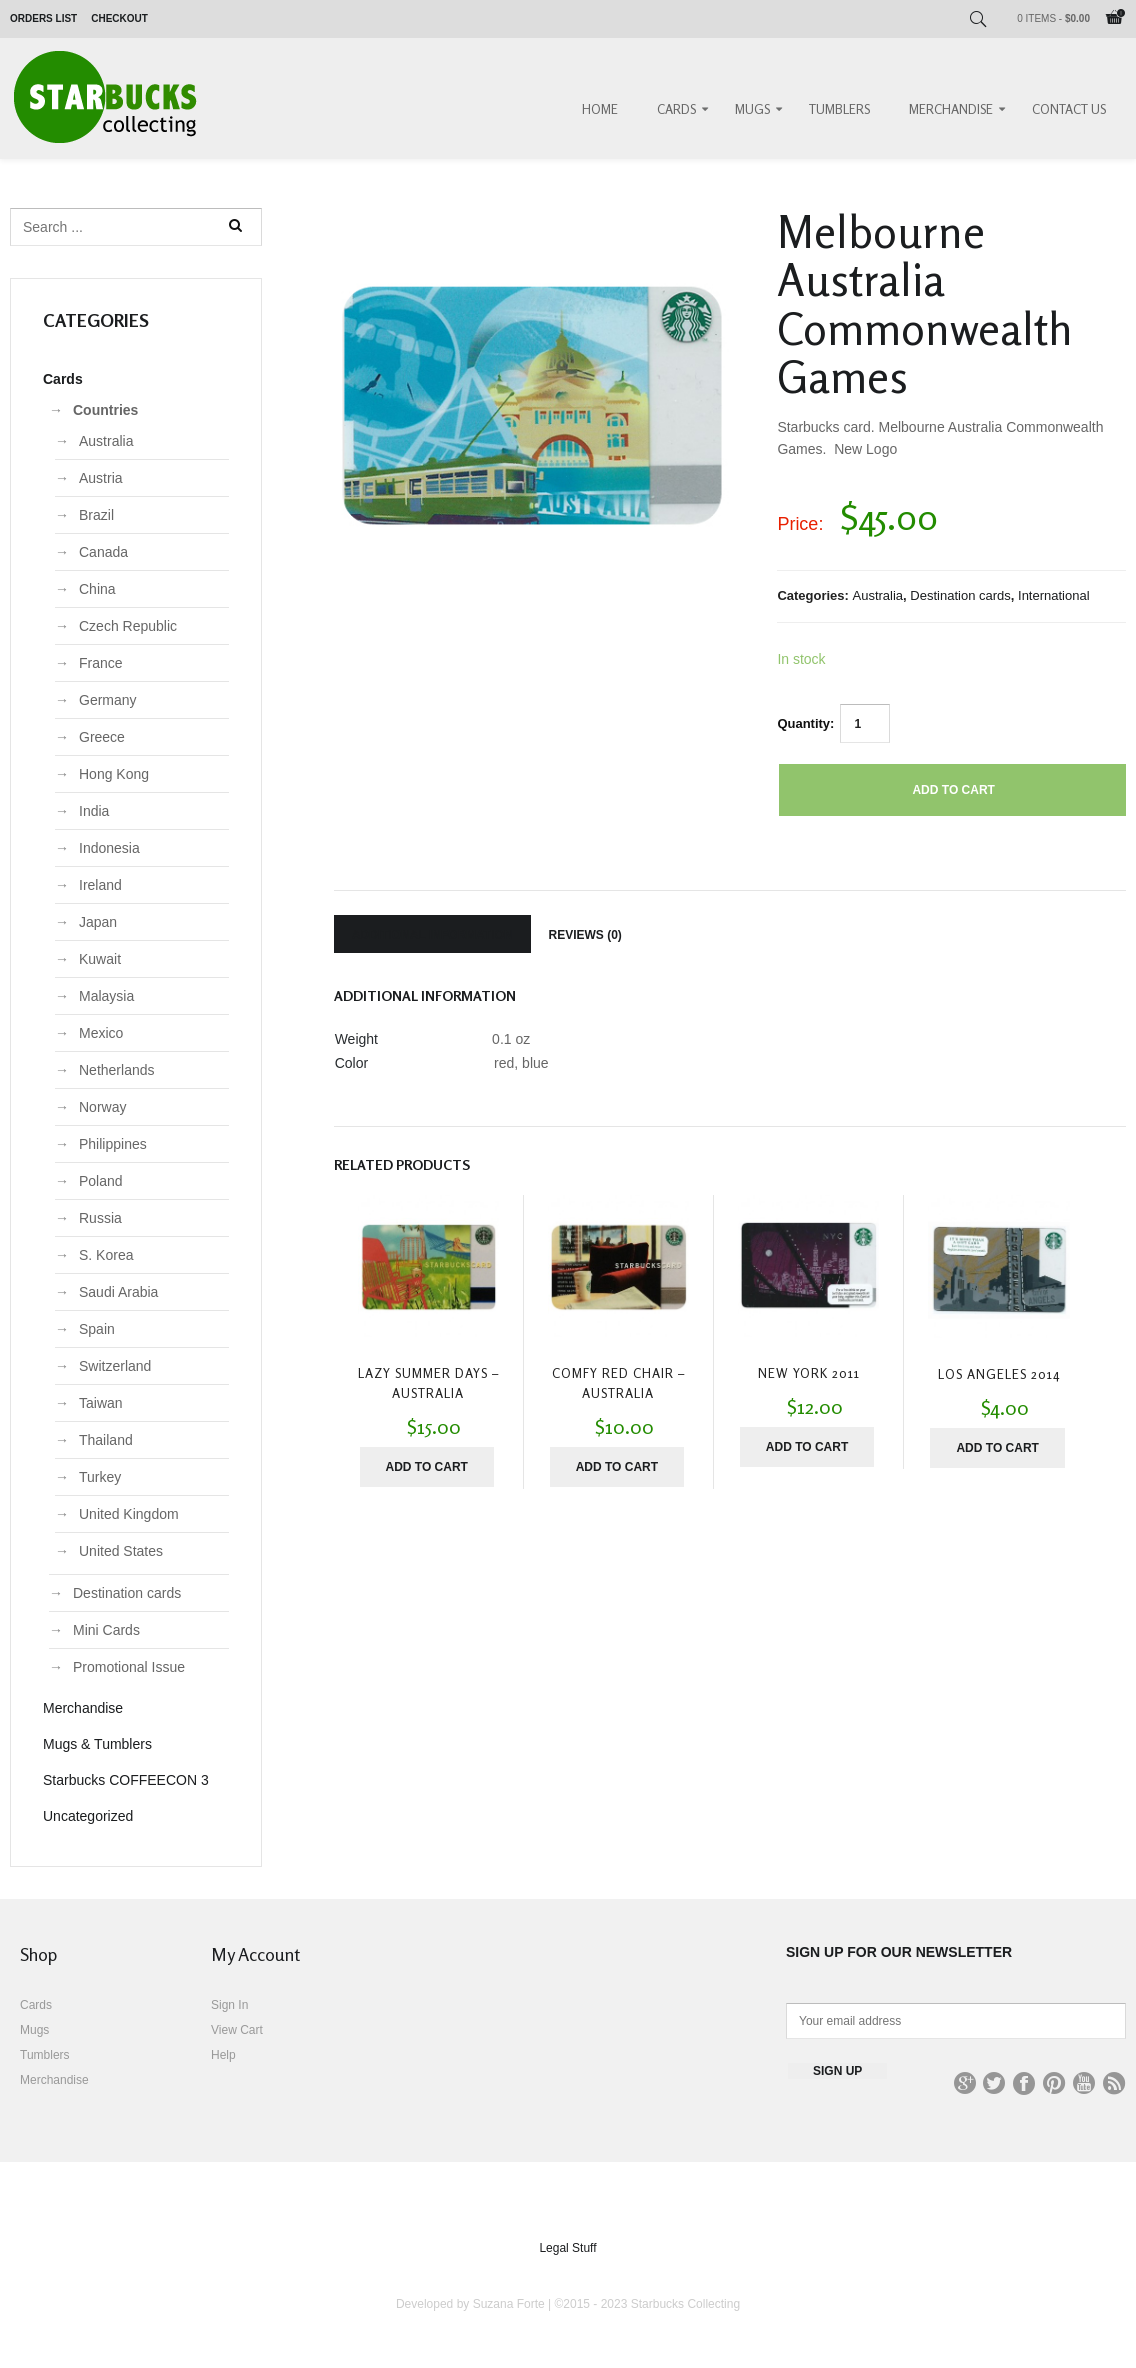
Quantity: (805, 723)
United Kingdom (129, 1514)
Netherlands (117, 1070)
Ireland (100, 885)
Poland (101, 1181)
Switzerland (115, 1366)
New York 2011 (809, 1373)
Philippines (113, 1144)
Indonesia (109, 848)
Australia (878, 595)
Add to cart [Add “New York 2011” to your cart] (807, 1447)
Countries (105, 410)
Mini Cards (106, 1630)
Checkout (119, 18)
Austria (101, 478)
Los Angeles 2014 (999, 1374)
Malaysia (106, 996)
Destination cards (960, 595)
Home (600, 109)
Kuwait (100, 959)
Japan (98, 922)
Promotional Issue (129, 1667)
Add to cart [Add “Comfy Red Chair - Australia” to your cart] (617, 1467)
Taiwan (101, 1403)
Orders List (43, 18)
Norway (102, 1107)
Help (223, 2055)
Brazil (96, 515)
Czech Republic (128, 626)
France (101, 663)
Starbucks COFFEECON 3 (126, 1780)
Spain (97, 1329)
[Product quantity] (865, 723)
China (97, 589)
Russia (100, 1218)
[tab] (432, 934)
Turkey (100, 1477)
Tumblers (839, 109)
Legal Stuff (567, 2248)
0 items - (1053, 18)
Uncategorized (88, 1816)
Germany (108, 700)
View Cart (237, 2030)
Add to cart (953, 790)
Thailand (106, 1440)
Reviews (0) (585, 935)
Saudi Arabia (118, 1292)
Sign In (229, 2005)
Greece (102, 737)
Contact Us (1069, 109)
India (94, 811)
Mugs (752, 109)
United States (121, 1551)
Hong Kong (114, 774)
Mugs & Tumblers (97, 1744)
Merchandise (951, 109)
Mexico (101, 1033)
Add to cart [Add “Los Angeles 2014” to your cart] (997, 1448)
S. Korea (106, 1255)
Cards (676, 109)
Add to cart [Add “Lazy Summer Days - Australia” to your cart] (426, 1467)
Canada (103, 552)
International (1054, 595)
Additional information (432, 935)
